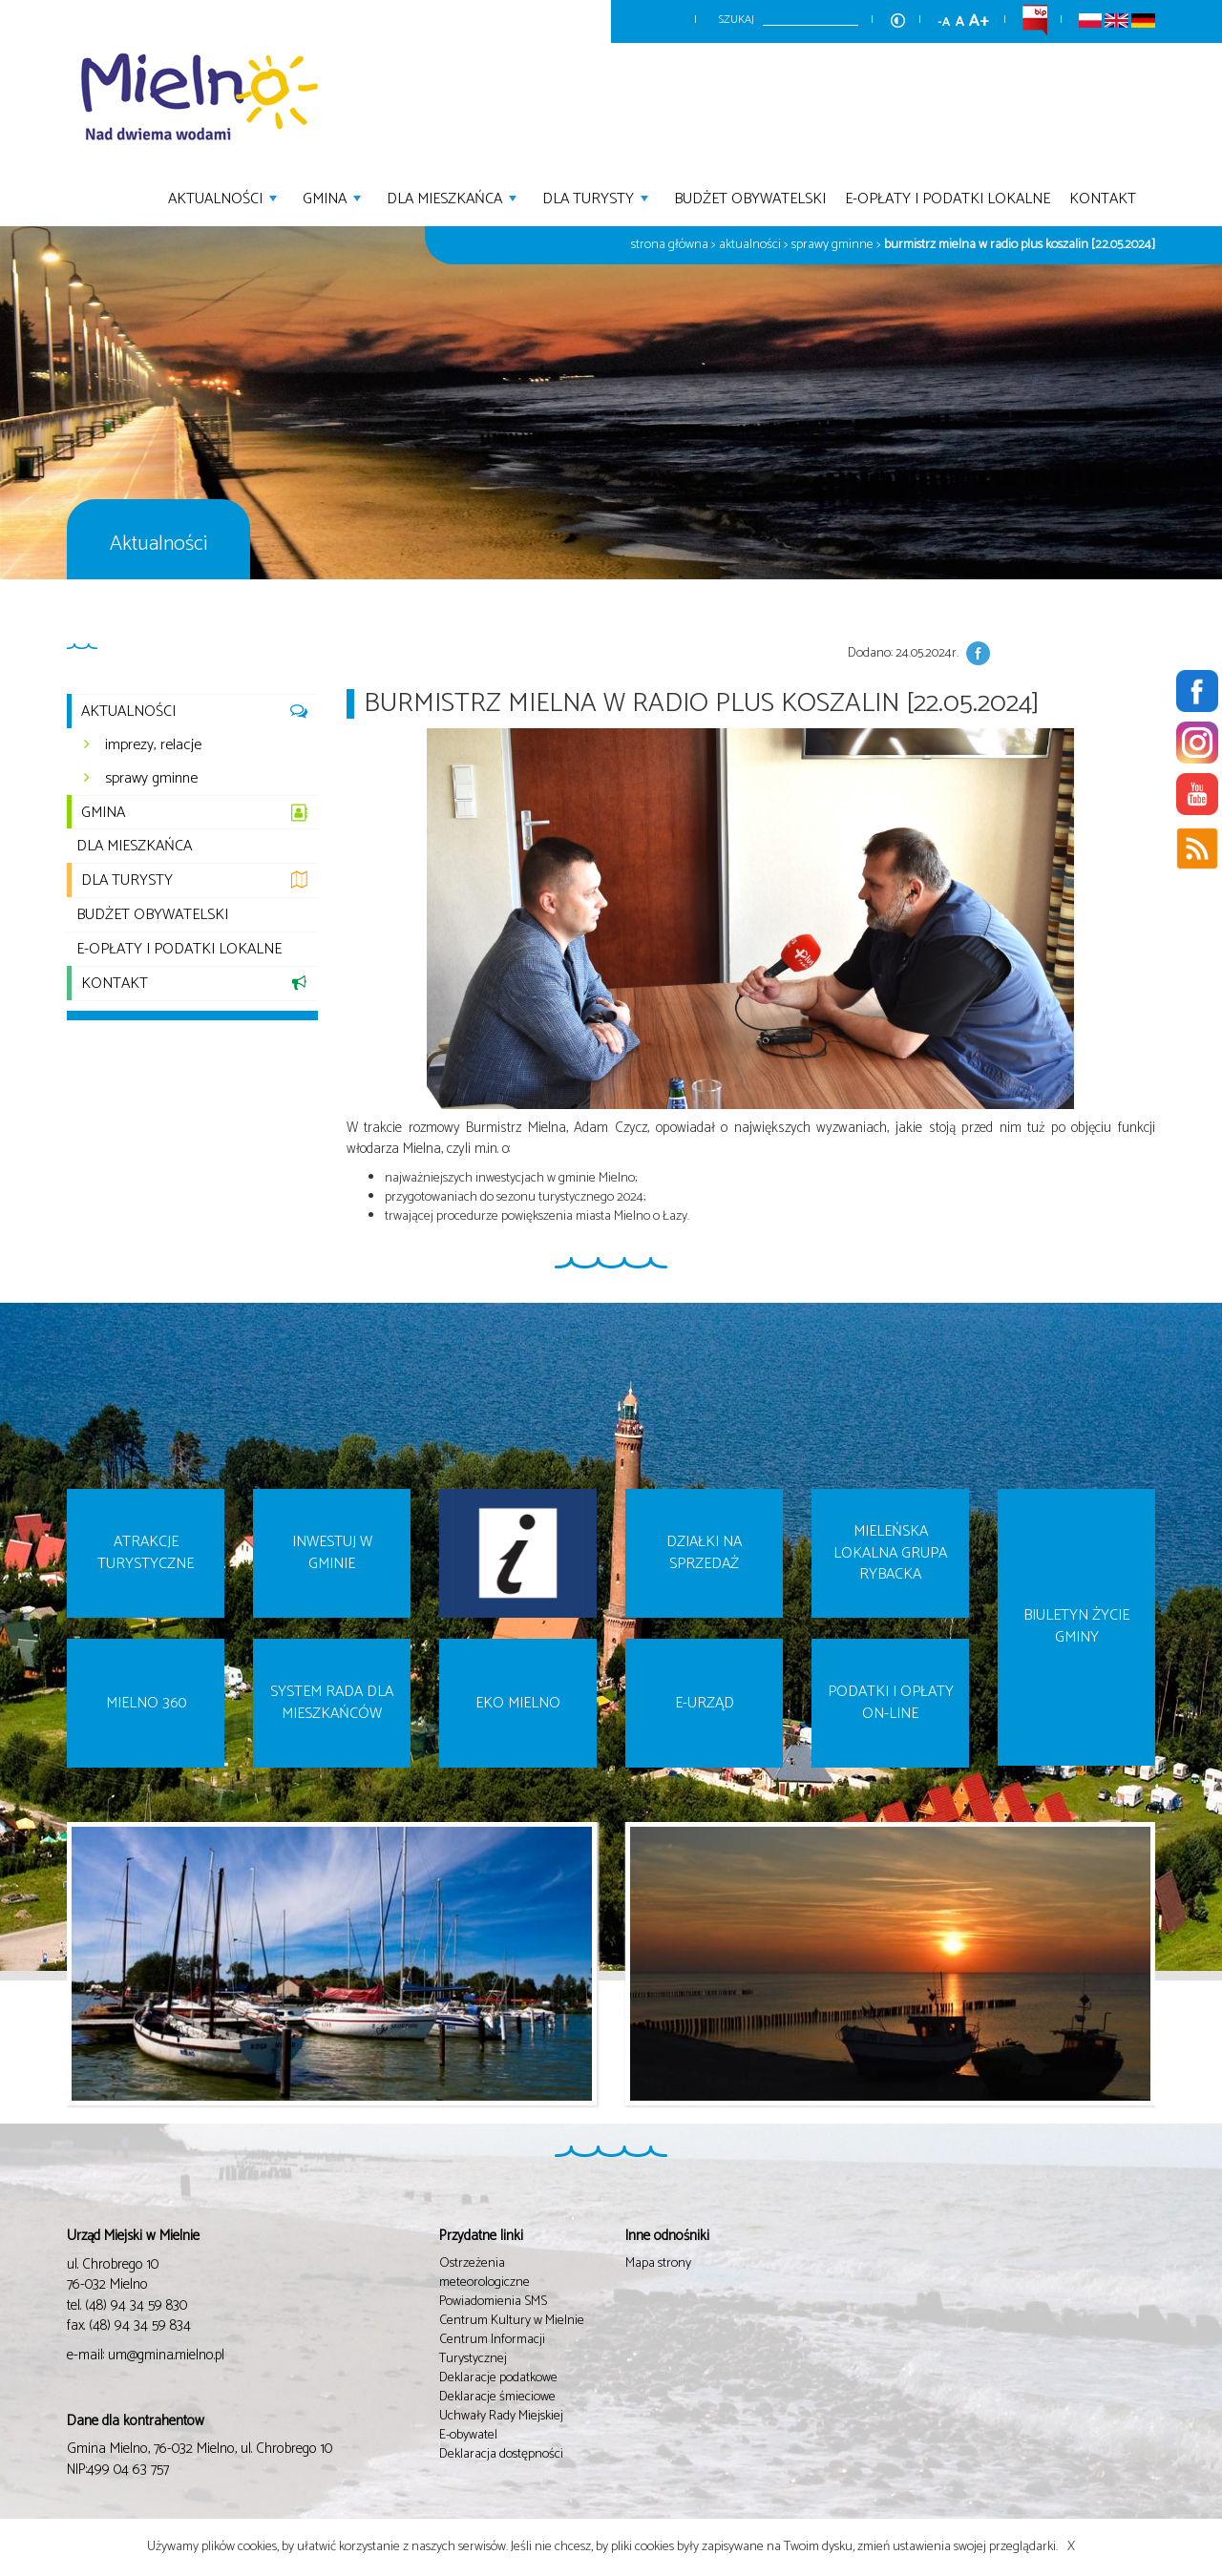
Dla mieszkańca (454, 196)
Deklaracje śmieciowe (497, 2397)
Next (1167, 1979)
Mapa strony (658, 2263)
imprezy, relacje (153, 745)
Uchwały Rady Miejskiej (501, 2416)
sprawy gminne (151, 778)
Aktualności (225, 196)
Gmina (334, 196)
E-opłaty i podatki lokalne (947, 196)
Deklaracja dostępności (501, 2454)
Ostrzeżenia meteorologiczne (484, 2272)
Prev (55, 1979)
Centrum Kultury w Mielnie (511, 2321)
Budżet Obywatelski (750, 196)
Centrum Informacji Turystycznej (492, 2349)
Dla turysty (597, 196)
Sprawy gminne (832, 245)
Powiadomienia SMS (493, 2302)
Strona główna (669, 245)
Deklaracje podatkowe (498, 2378)
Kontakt (1102, 196)
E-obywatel (468, 2435)
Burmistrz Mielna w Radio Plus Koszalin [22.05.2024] (1019, 245)
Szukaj (736, 19)
